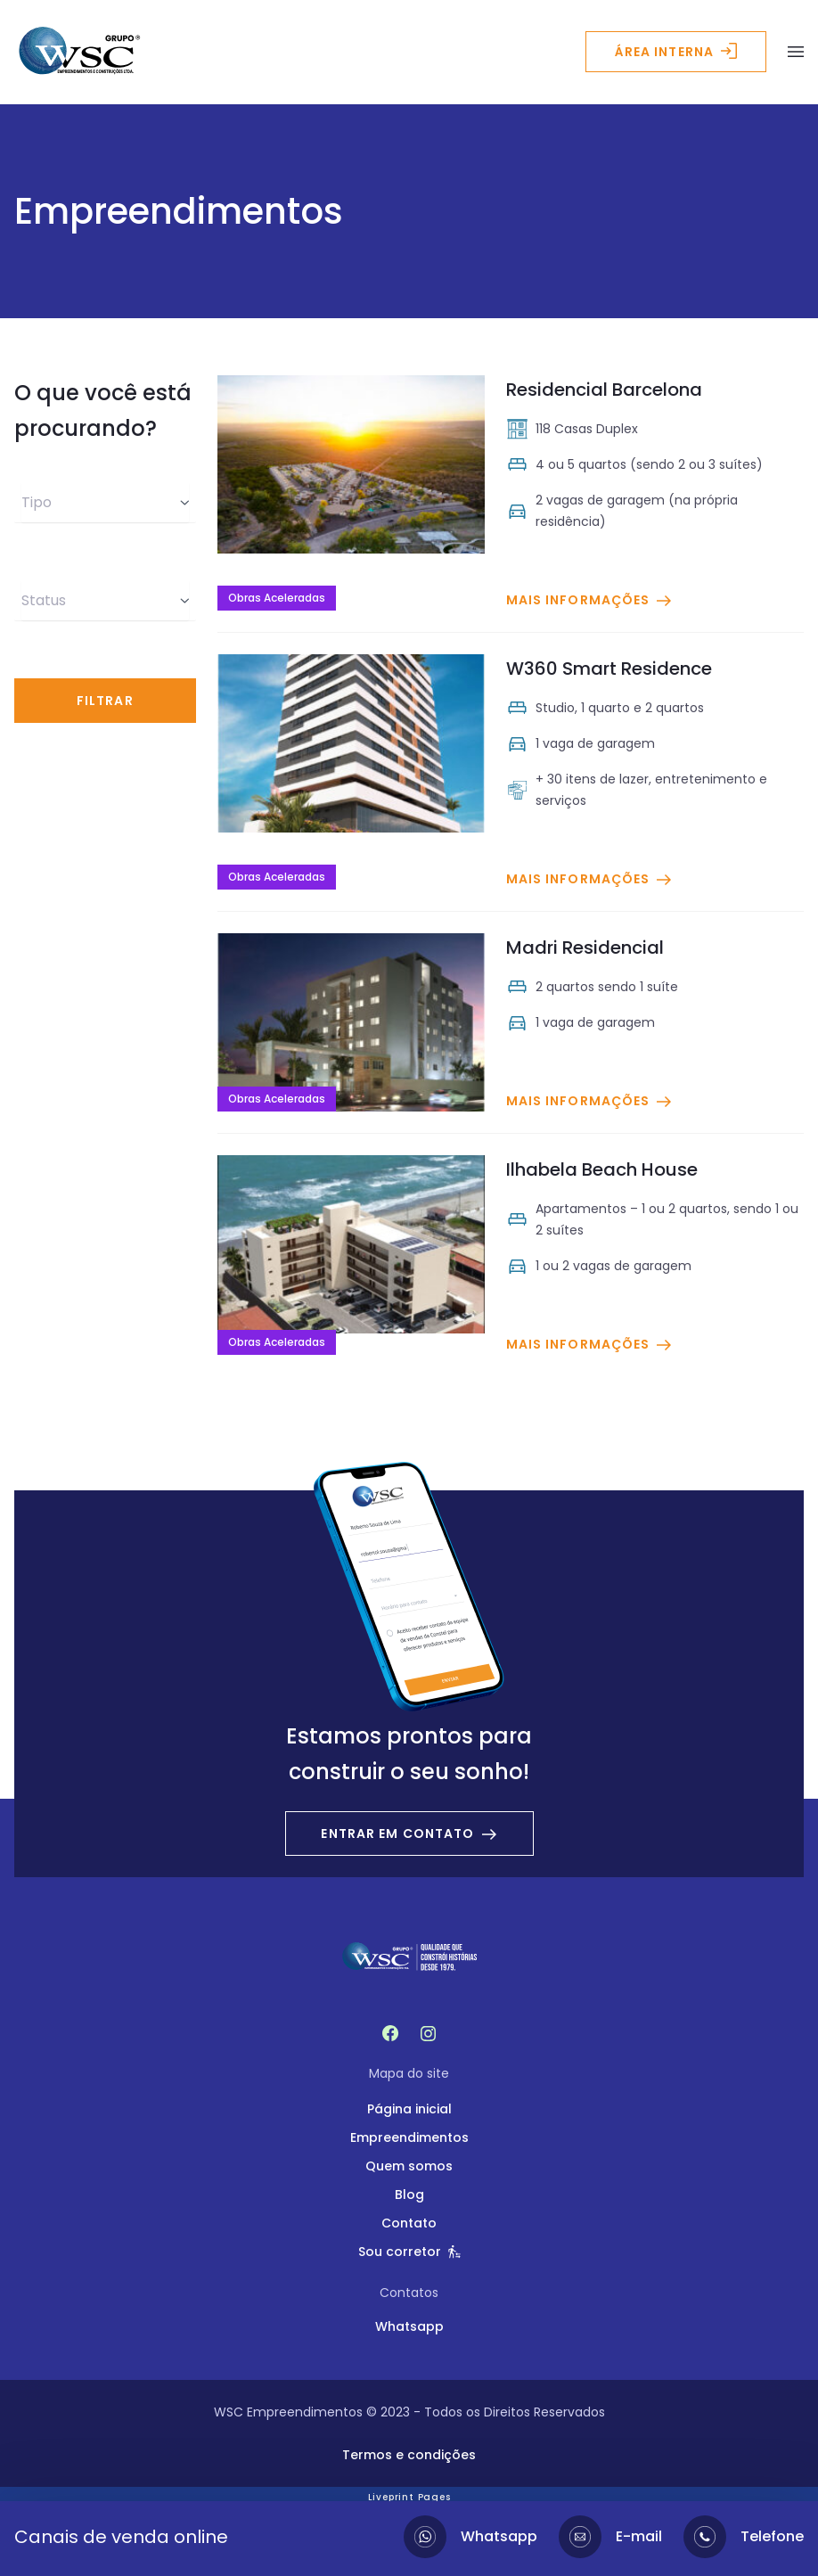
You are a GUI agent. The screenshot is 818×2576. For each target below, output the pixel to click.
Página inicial (409, 2109)
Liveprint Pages (409, 2497)
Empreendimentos (409, 2137)
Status (105, 600)
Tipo (105, 502)
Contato (409, 2223)
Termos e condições (409, 2455)
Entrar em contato (408, 1833)
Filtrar (105, 701)
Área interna (676, 52)
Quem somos (409, 2166)
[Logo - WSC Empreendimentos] (78, 51)
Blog (409, 2194)
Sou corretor (409, 2251)
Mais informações (589, 600)
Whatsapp (409, 2326)
